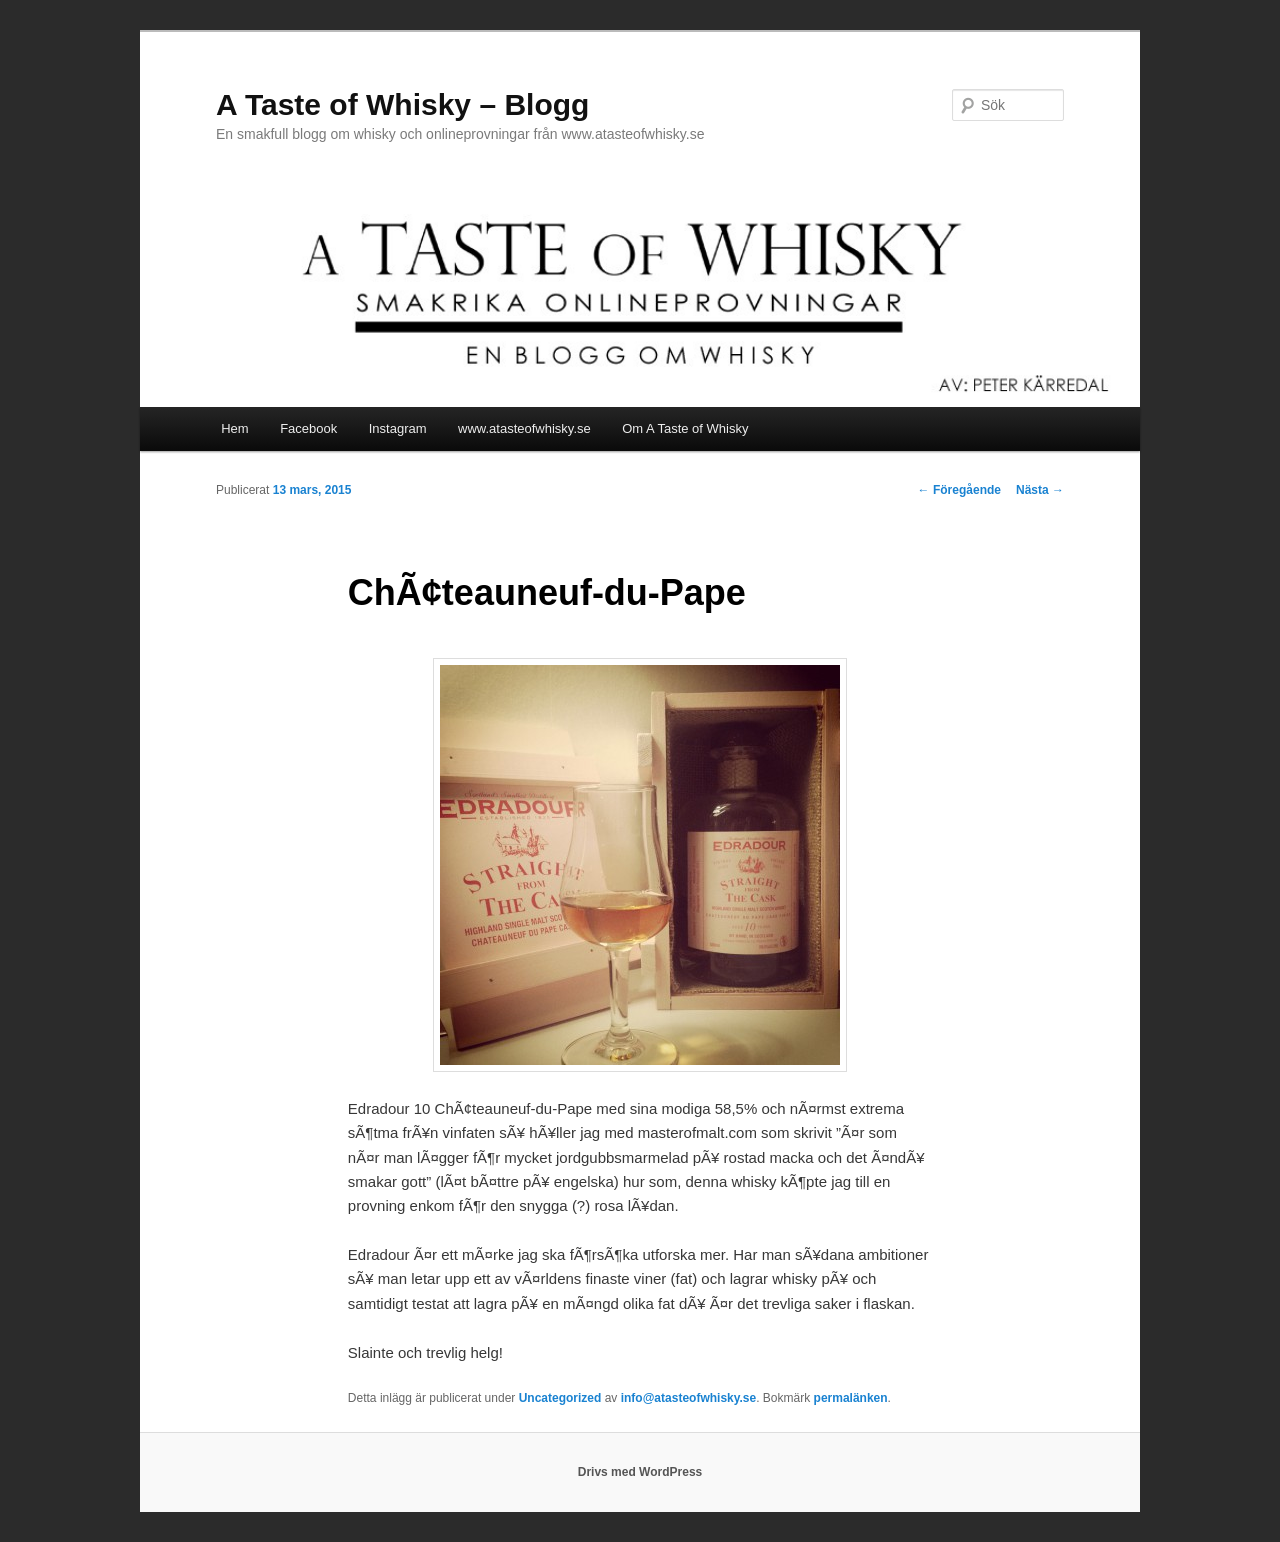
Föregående (959, 490)
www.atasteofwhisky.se (524, 428)
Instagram (398, 428)
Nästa (1040, 490)
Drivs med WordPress (640, 1472)
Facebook (308, 428)
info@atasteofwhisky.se (689, 1398)
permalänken (851, 1398)
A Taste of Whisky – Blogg (402, 104)
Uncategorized (560, 1398)
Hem (234, 428)
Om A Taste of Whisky (685, 428)
